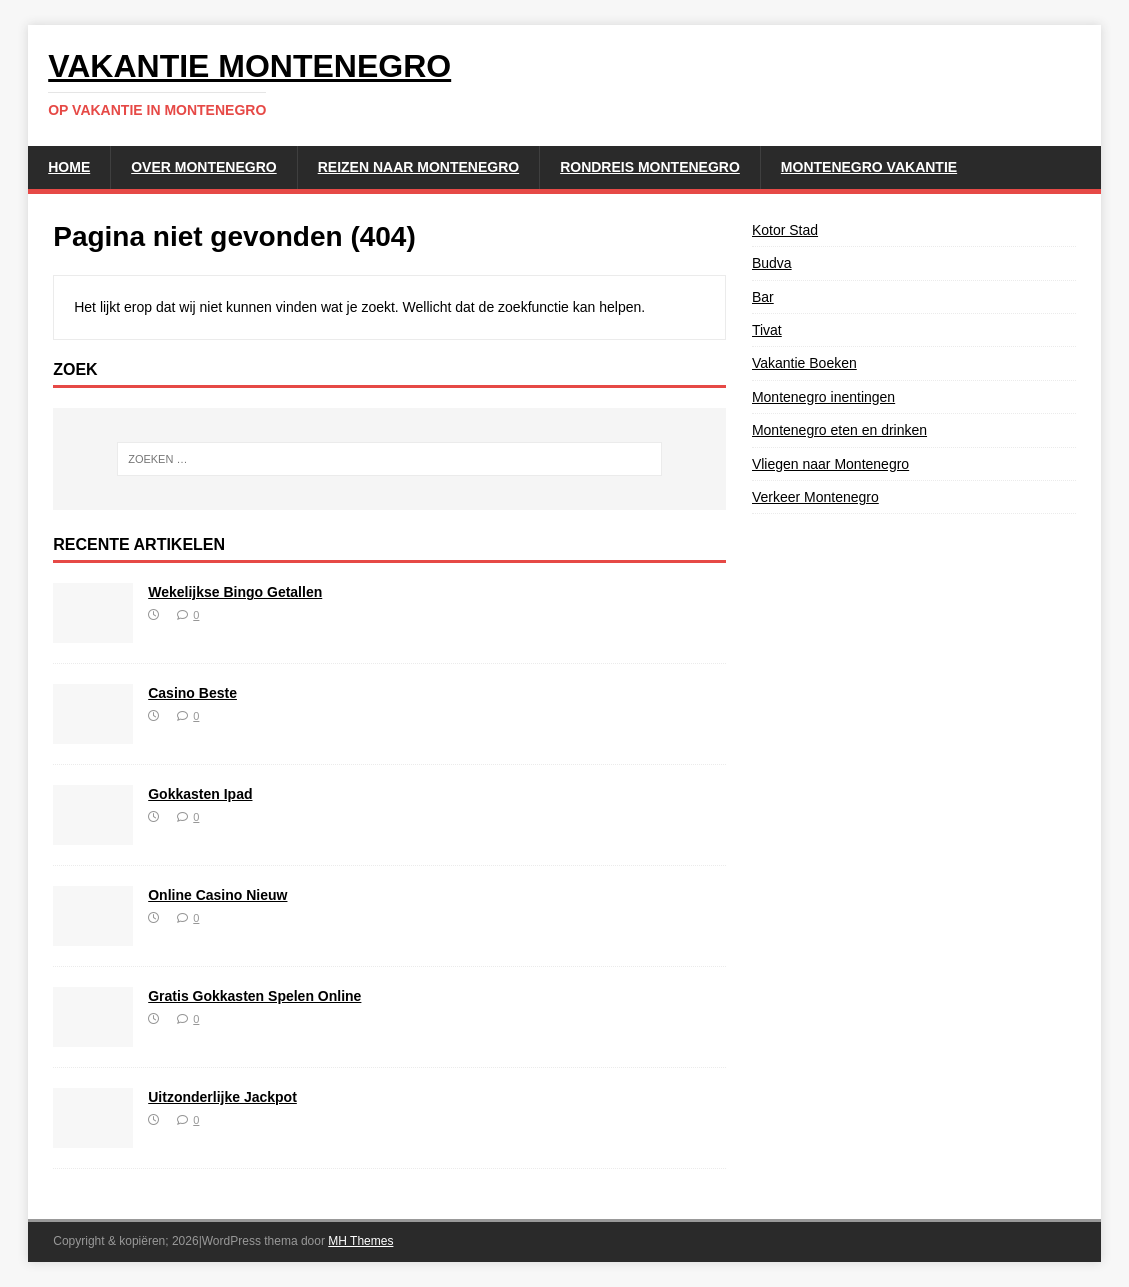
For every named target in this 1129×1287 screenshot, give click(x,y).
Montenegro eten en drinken (839, 430)
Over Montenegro (203, 167)
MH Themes (360, 1241)
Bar (763, 297)
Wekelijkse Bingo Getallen (235, 592)
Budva (772, 263)
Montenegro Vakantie (869, 167)
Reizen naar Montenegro (418, 167)
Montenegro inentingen (823, 397)
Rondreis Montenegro (650, 167)
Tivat (767, 330)
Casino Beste (192, 693)
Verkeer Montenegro (815, 497)
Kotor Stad (785, 230)
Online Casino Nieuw (217, 895)
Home (69, 167)
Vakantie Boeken (804, 363)
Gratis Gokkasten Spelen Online (254, 996)
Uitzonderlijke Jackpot (222, 1097)
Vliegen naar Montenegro (830, 464)
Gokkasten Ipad (200, 794)
